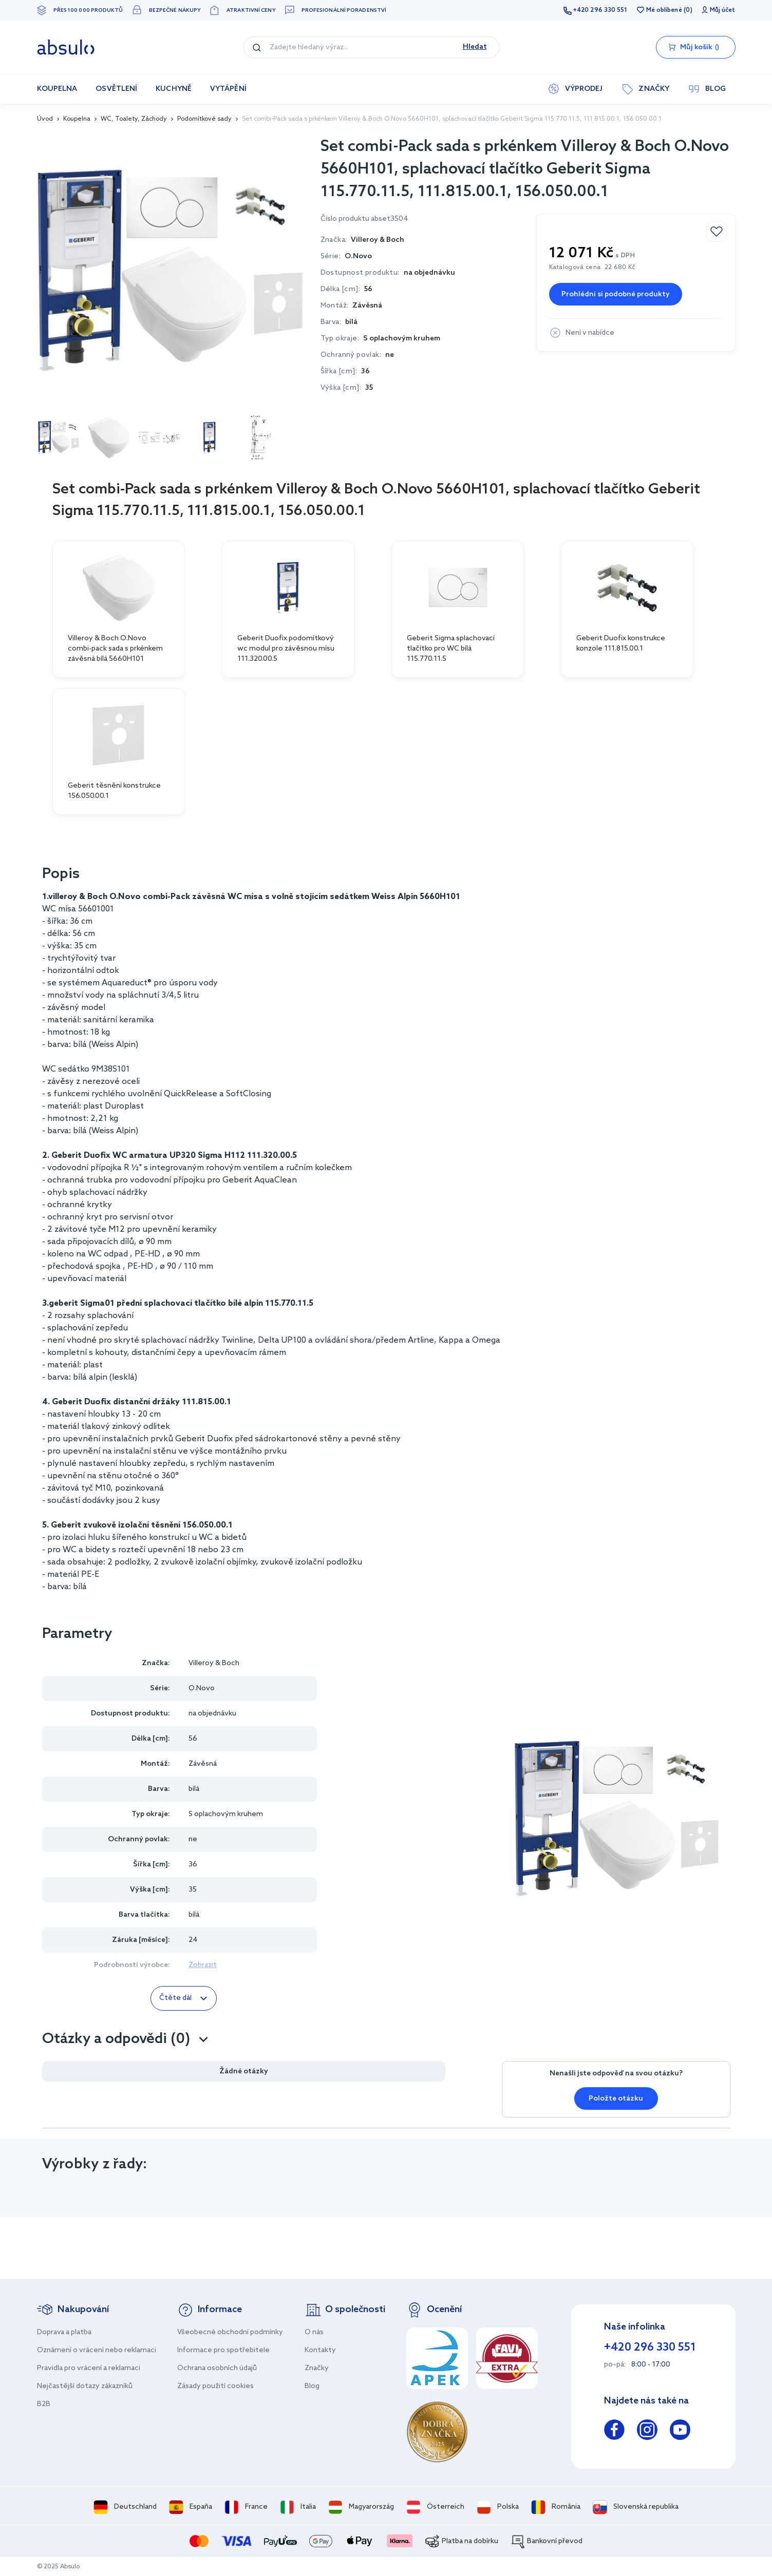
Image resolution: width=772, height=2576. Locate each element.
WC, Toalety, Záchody (134, 119)
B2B (43, 2404)
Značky (317, 2368)
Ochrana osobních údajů (217, 2368)
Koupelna (76, 119)
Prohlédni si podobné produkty (615, 294)
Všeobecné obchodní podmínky (230, 2332)
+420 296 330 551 (600, 10)
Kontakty (320, 2350)
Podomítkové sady (204, 119)
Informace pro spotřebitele (223, 2350)
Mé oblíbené (664, 10)
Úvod (45, 119)
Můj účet (723, 10)
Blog (312, 2386)
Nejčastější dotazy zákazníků (85, 2386)
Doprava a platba (64, 2332)
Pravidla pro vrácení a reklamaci (88, 2368)
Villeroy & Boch (214, 1663)
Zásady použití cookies (215, 2386)
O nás (314, 2332)
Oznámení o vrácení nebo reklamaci (96, 2350)
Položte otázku (616, 2098)
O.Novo (358, 256)
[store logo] (66, 47)
